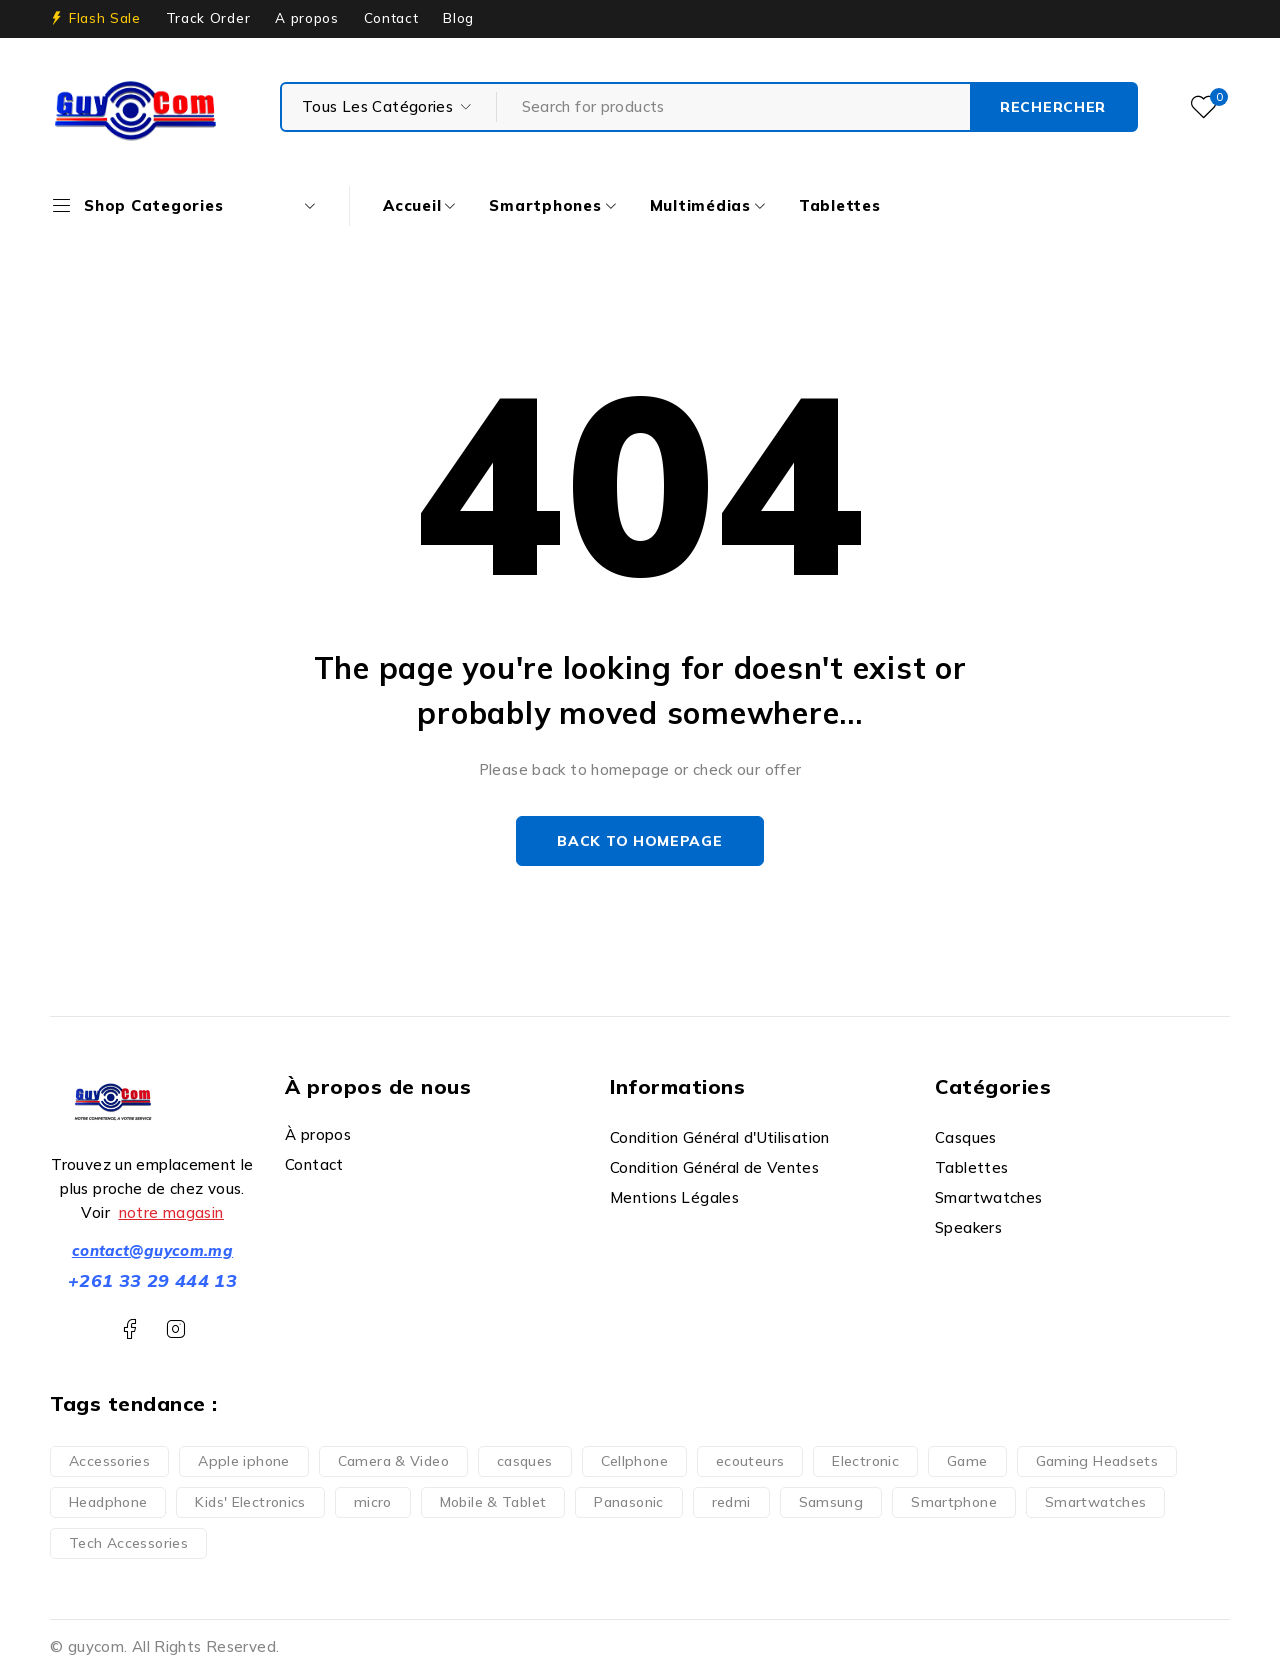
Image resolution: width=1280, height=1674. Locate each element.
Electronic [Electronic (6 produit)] (865, 1461)
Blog (458, 18)
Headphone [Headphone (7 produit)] (108, 1502)
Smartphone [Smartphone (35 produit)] (954, 1502)
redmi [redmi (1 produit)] (731, 1502)
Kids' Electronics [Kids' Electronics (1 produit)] (250, 1502)
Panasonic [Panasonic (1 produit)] (628, 1502)
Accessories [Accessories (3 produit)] (109, 1461)
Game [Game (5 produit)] (967, 1461)
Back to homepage (639, 841)
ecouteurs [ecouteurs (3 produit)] (750, 1461)
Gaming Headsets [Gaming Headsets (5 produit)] (1097, 1461)
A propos (306, 18)
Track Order (208, 18)
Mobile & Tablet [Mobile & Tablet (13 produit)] (493, 1502)
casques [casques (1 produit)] (525, 1461)
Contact (391, 18)
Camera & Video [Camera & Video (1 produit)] (393, 1461)
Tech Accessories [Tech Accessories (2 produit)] (128, 1543)
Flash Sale (105, 18)
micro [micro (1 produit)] (373, 1502)
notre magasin (171, 1212)
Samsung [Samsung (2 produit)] (831, 1502)
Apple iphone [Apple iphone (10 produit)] (244, 1461)
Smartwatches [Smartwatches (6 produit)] (1096, 1502)
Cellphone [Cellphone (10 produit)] (634, 1461)
